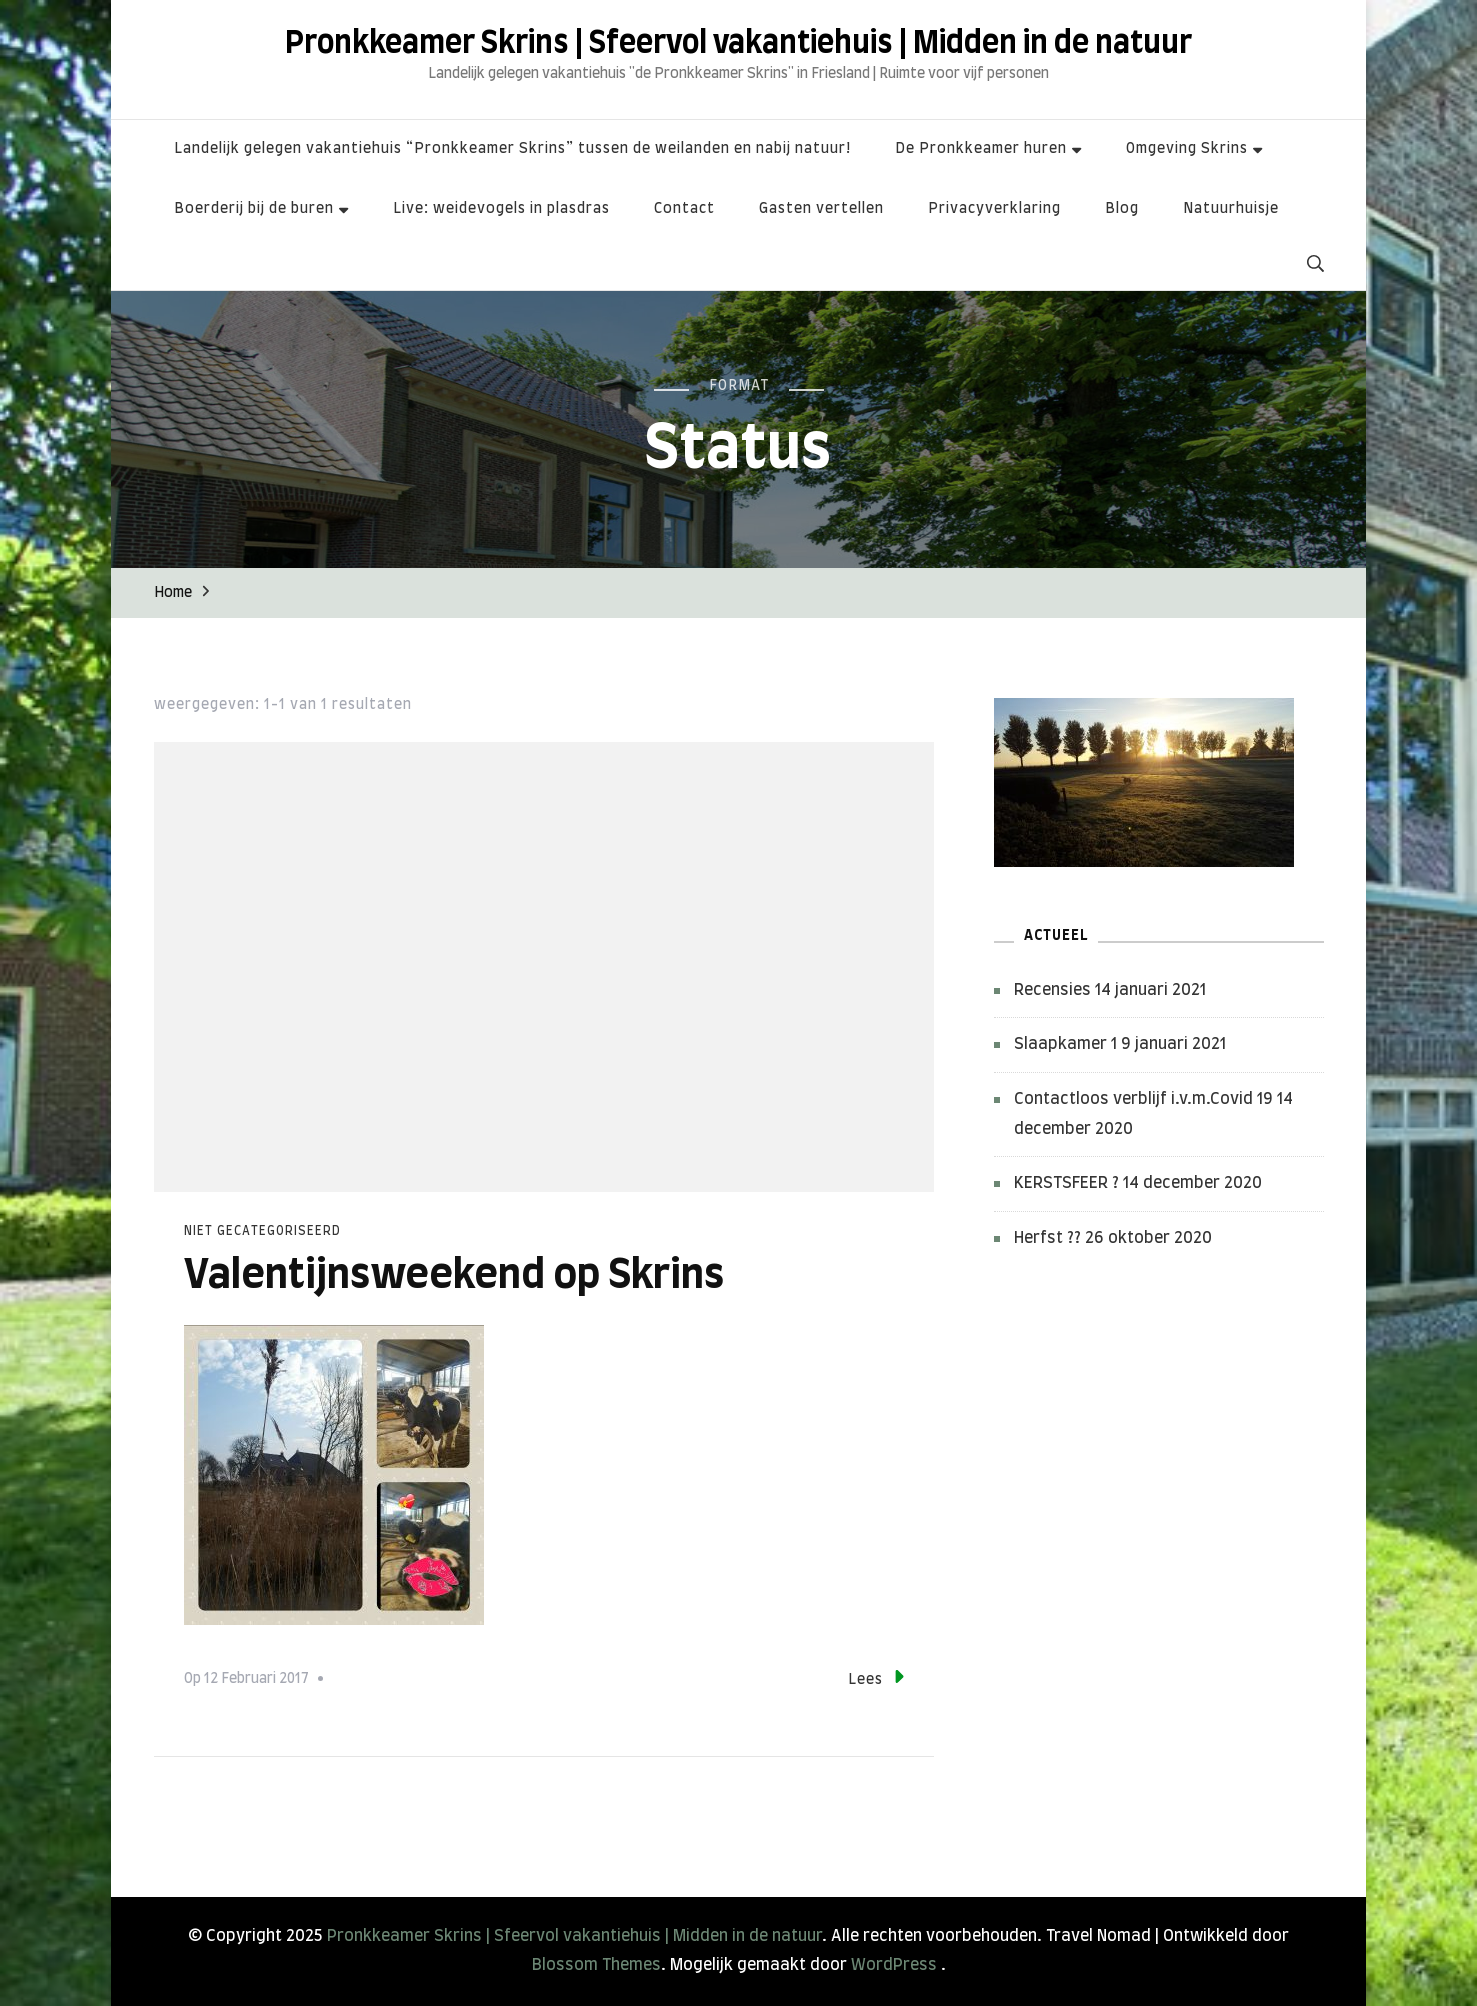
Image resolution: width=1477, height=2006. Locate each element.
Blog (1122, 209)
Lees (876, 1676)
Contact (684, 209)
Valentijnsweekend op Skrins (454, 1276)
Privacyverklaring (994, 209)
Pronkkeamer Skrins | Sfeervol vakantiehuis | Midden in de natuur (738, 44)
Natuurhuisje (1231, 209)
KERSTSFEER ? (1066, 1183)
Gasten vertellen (821, 209)
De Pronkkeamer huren (981, 149)
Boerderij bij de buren (254, 209)
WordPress (894, 1965)
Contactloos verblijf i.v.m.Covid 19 (1143, 1099)
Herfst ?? (1047, 1238)
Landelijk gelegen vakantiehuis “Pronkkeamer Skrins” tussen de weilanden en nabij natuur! (512, 149)
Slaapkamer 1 (1065, 1044)
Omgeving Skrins (1187, 149)
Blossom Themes (596, 1965)
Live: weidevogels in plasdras (501, 209)
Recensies (1052, 990)
